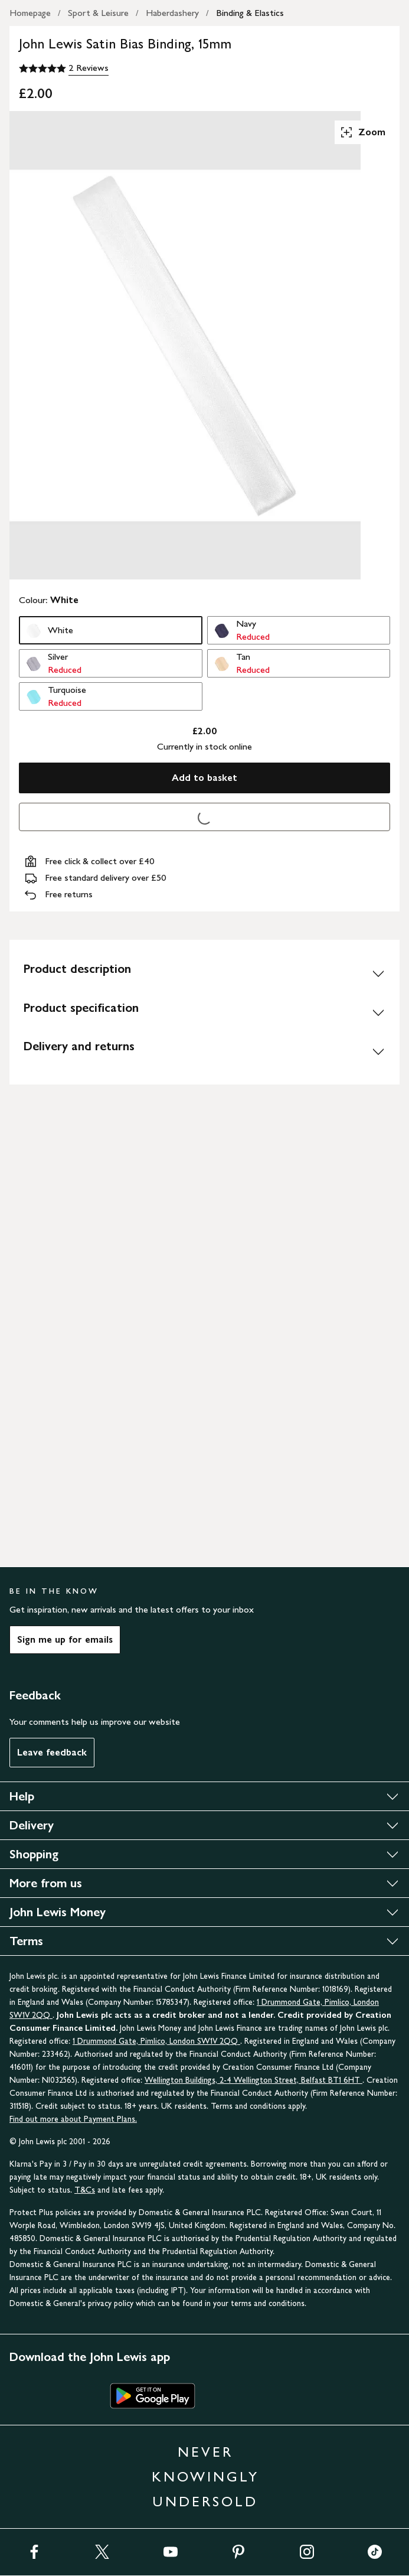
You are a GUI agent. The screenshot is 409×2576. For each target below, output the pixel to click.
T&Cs (84, 2190)
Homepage (30, 12)
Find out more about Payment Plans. (73, 2119)
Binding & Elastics (250, 12)
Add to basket (204, 777)
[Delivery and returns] (204, 1050)
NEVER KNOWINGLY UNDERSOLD (205, 2476)
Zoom (362, 132)
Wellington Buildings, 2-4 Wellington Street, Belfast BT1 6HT (253, 2080)
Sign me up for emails (65, 1639)
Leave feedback (52, 1752)
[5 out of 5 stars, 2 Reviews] (64, 68)
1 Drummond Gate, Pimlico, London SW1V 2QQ (156, 2041)
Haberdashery (172, 12)
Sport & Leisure (98, 12)
